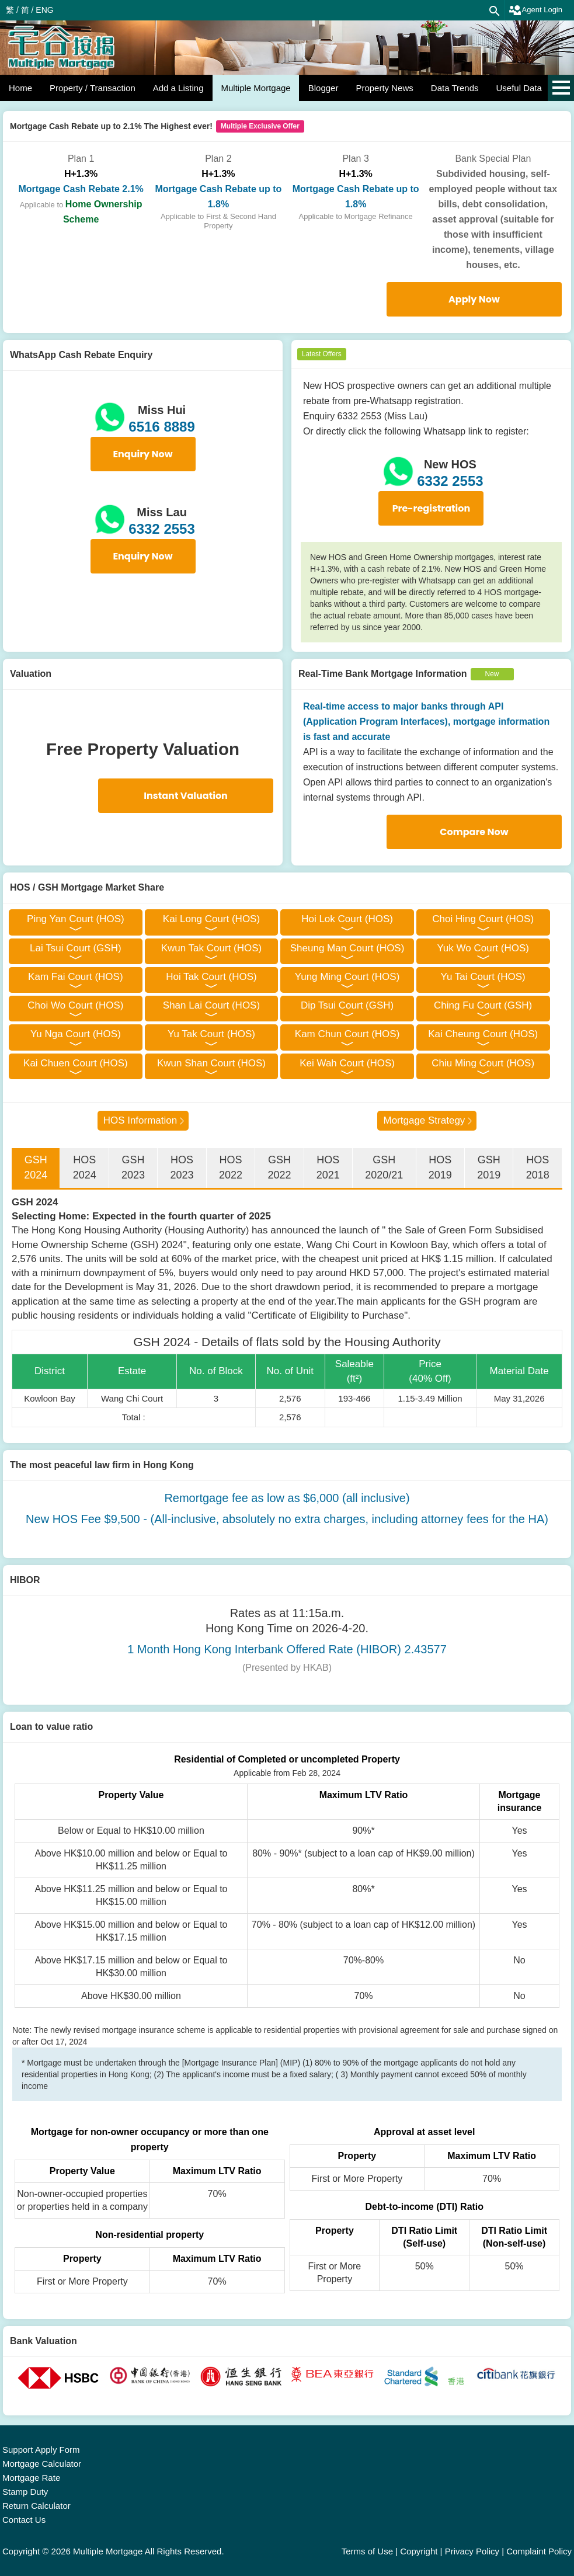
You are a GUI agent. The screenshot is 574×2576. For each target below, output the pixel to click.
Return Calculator (36, 2506)
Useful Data (519, 88)
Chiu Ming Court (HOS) (483, 1063)
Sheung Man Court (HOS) (347, 948)
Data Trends (455, 88)
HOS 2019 (440, 1167)
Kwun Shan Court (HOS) (211, 1063)
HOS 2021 (328, 1167)
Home (20, 88)
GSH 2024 (35, 1167)
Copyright (418, 2551)
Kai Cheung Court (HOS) (483, 1034)
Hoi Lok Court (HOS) (347, 918)
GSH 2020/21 (384, 1167)
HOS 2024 (84, 1167)
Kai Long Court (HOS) (211, 918)
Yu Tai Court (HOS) (483, 976)
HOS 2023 (182, 1167)
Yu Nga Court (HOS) (75, 1034)
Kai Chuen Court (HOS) (75, 1063)
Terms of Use (367, 2551)
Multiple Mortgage (255, 88)
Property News (384, 88)
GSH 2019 (488, 1167)
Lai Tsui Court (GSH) (75, 948)
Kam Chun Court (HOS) (347, 1034)
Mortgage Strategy (424, 1120)
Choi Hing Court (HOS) (483, 918)
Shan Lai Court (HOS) (211, 1005)
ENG (44, 10)
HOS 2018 (537, 1167)
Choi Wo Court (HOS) (75, 1005)
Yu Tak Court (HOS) (211, 1034)
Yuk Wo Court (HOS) (482, 948)
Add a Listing (178, 88)
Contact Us (24, 2520)
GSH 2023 (133, 1167)
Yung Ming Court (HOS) (347, 976)
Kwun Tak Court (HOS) (211, 948)
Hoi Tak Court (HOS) (211, 976)
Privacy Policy (472, 2551)
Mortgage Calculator (41, 2464)
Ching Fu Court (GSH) (483, 1005)
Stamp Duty (25, 2492)
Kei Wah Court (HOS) (347, 1063)
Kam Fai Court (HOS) (75, 976)
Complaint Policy (539, 2551)
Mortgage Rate (31, 2478)
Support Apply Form (41, 2450)
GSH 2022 (279, 1167)
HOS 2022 (230, 1167)
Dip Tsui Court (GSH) (347, 1005)
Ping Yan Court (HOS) (75, 918)
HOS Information (140, 1120)
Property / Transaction (92, 88)
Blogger (323, 88)
